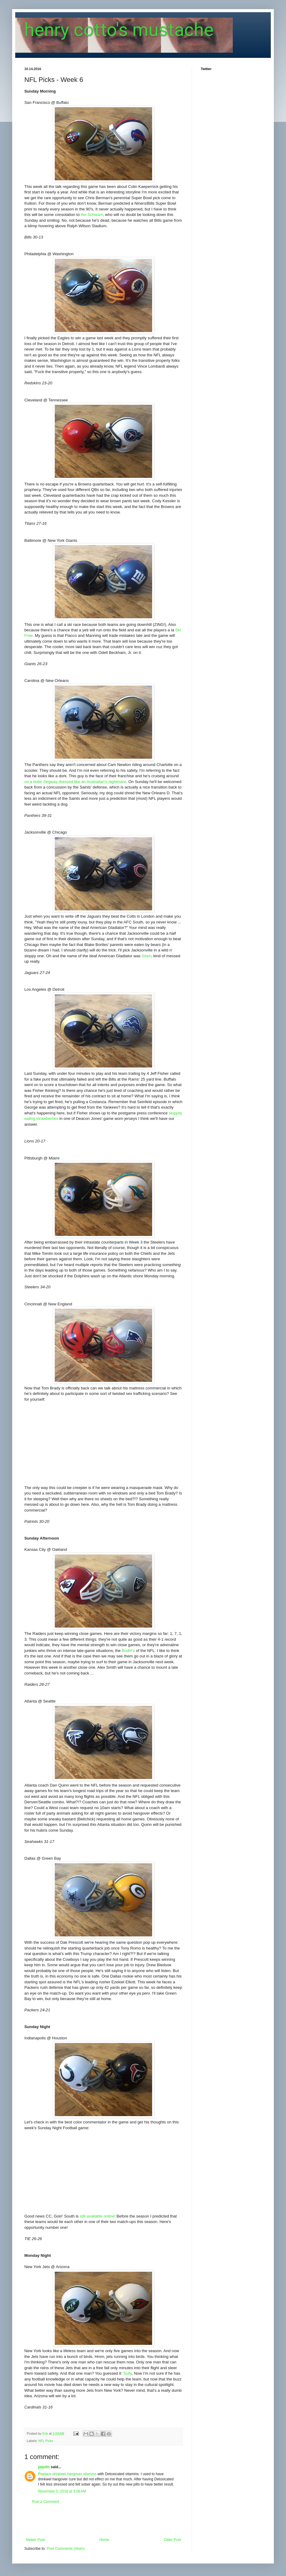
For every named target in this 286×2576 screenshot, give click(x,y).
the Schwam (92, 214)
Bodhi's (128, 1650)
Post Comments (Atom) (66, 2548)
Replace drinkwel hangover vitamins (67, 2474)
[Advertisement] (103, 2521)
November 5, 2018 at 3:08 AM (62, 2491)
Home (104, 2540)
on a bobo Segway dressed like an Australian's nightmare (75, 781)
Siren (146, 956)
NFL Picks (45, 2441)
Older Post (172, 2540)
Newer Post (35, 2540)
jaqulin (44, 2467)
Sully (127, 2373)
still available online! (97, 2216)
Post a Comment (45, 2502)
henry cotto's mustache (119, 30)
